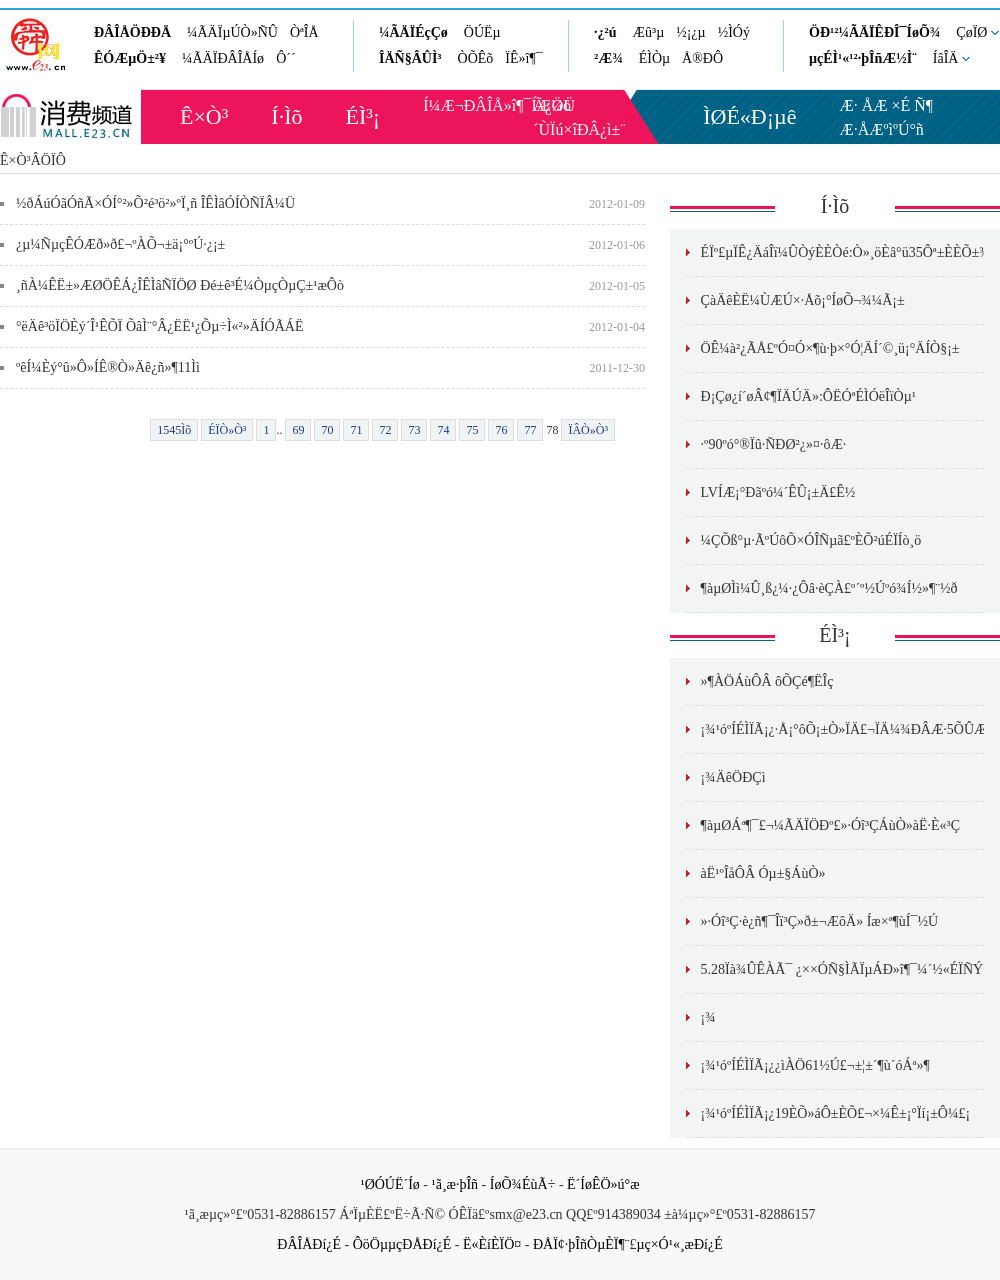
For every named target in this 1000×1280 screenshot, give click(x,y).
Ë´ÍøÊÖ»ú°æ (603, 1184)
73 (414, 430)
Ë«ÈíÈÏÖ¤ (492, 1244)
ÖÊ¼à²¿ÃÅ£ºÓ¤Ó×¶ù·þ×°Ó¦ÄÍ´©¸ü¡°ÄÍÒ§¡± (830, 348)
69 (298, 430)
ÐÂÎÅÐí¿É (309, 1244)
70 (327, 430)
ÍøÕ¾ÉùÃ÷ (523, 1184)
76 (501, 430)
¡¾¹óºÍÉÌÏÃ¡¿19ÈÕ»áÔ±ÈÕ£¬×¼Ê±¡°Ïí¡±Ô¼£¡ (836, 1113)
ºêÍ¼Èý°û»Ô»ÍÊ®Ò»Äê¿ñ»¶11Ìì (108, 367)
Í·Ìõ (286, 116)
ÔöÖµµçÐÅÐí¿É (402, 1244)
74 (443, 430)
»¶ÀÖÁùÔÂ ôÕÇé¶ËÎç (767, 681)
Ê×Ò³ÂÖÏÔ (33, 160)
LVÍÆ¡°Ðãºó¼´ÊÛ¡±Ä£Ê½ (778, 492)
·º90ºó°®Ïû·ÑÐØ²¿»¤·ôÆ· (774, 444)
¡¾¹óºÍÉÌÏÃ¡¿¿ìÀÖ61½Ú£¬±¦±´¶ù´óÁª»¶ (815, 1065)
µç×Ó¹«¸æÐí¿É (679, 1244)
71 (356, 430)
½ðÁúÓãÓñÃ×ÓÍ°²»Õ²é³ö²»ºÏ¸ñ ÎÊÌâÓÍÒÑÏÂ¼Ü (155, 203)
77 (530, 430)
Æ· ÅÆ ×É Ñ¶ (887, 105)
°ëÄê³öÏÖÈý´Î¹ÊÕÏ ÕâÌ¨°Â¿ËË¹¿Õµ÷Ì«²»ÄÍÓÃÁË (159, 326)
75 (472, 430)
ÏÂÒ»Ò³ (588, 430)
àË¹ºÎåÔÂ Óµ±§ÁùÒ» (763, 873)
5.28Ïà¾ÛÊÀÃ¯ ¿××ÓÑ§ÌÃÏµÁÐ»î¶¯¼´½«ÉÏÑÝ (842, 969)
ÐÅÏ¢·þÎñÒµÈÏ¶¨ (581, 1244)
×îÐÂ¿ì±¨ (594, 129)
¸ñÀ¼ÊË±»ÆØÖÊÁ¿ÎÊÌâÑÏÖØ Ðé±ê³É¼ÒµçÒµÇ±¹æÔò (180, 285)
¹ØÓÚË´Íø (389, 1184)
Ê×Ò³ (204, 116)
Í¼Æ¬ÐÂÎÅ (463, 105)
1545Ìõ (174, 430)
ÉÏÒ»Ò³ (227, 430)
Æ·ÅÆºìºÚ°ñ (882, 129)
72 (385, 430)
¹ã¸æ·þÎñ (455, 1184)
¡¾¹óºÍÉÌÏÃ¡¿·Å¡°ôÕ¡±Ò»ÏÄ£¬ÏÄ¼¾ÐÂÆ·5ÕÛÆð (847, 729)
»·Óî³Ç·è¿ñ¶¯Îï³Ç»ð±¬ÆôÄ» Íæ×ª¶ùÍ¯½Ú (819, 921)
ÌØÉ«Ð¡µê (749, 116)
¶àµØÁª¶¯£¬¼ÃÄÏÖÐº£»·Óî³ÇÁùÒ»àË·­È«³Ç (831, 825)
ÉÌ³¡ (363, 116)
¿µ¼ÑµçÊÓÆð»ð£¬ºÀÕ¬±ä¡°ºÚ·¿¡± (120, 244)
